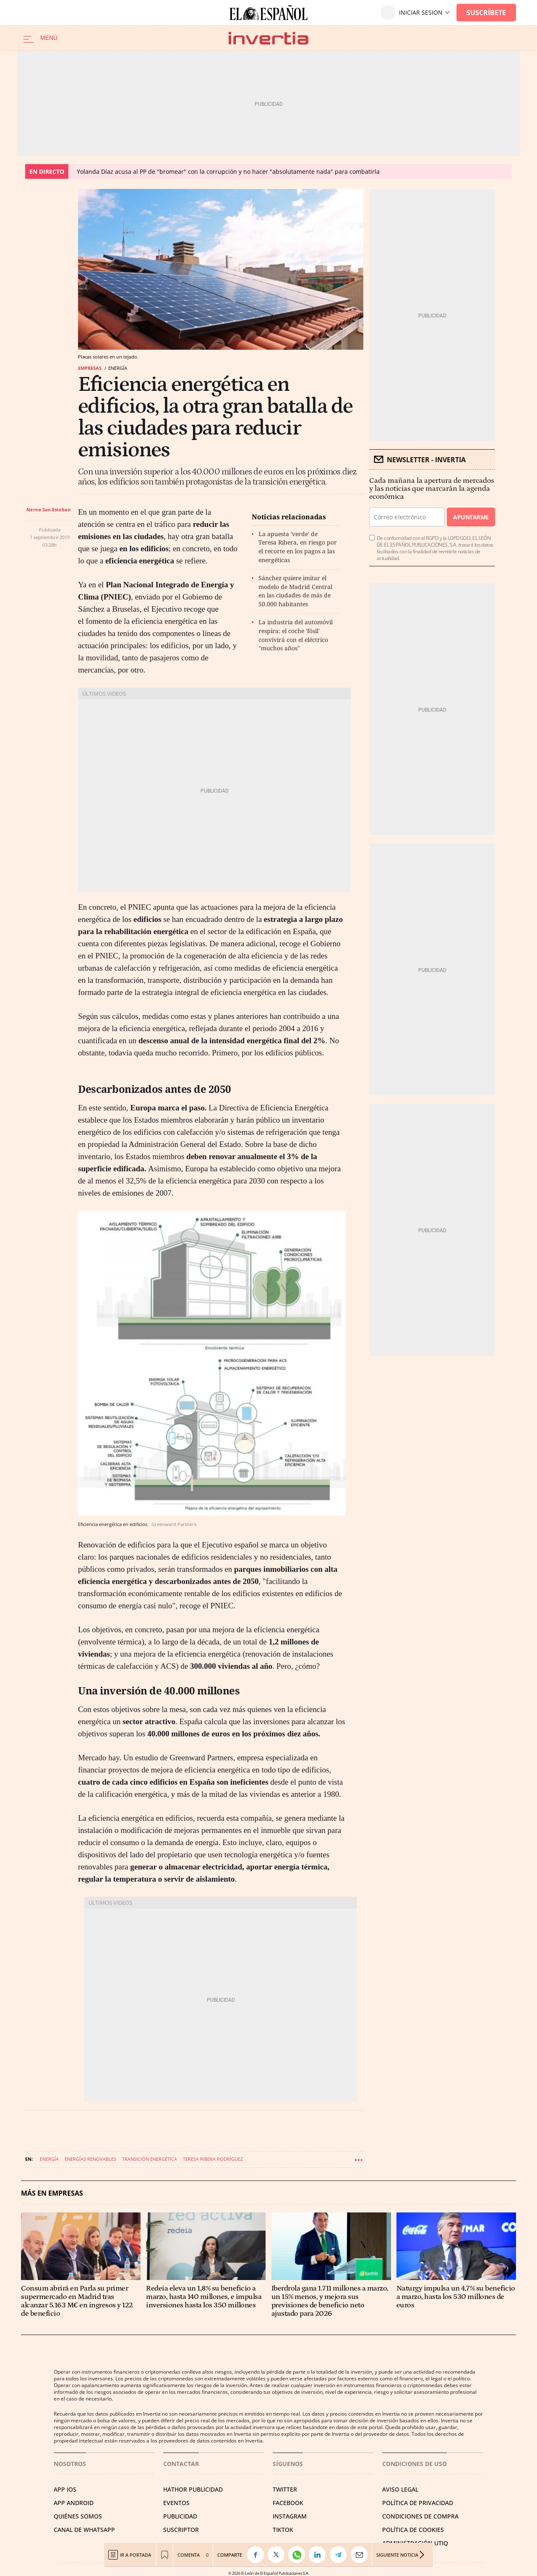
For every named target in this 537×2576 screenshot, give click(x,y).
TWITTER (285, 2489)
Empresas (90, 368)
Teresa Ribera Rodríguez (213, 2159)
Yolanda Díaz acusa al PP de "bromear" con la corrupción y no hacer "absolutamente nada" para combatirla (228, 171)
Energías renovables (90, 2159)
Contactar (181, 2464)
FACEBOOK (288, 2503)
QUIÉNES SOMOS (78, 2516)
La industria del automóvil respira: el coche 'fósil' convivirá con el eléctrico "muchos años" (295, 635)
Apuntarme (470, 517)
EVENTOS (176, 2503)
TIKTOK (283, 2530)
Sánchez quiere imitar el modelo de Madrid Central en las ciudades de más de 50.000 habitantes (295, 591)
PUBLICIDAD (180, 2516)
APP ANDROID (74, 2503)
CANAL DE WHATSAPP (84, 2530)
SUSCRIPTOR (181, 2530)
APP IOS (65, 2489)
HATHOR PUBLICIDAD (193, 2489)
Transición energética (149, 2159)
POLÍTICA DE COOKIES (413, 2530)
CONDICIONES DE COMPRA (420, 2516)
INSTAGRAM (290, 2516)
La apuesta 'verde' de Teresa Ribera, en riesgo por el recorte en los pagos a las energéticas (297, 547)
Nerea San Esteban (48, 509)
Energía (49, 2159)
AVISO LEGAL (400, 2489)
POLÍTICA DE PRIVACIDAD (417, 2503)
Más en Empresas (52, 2193)
